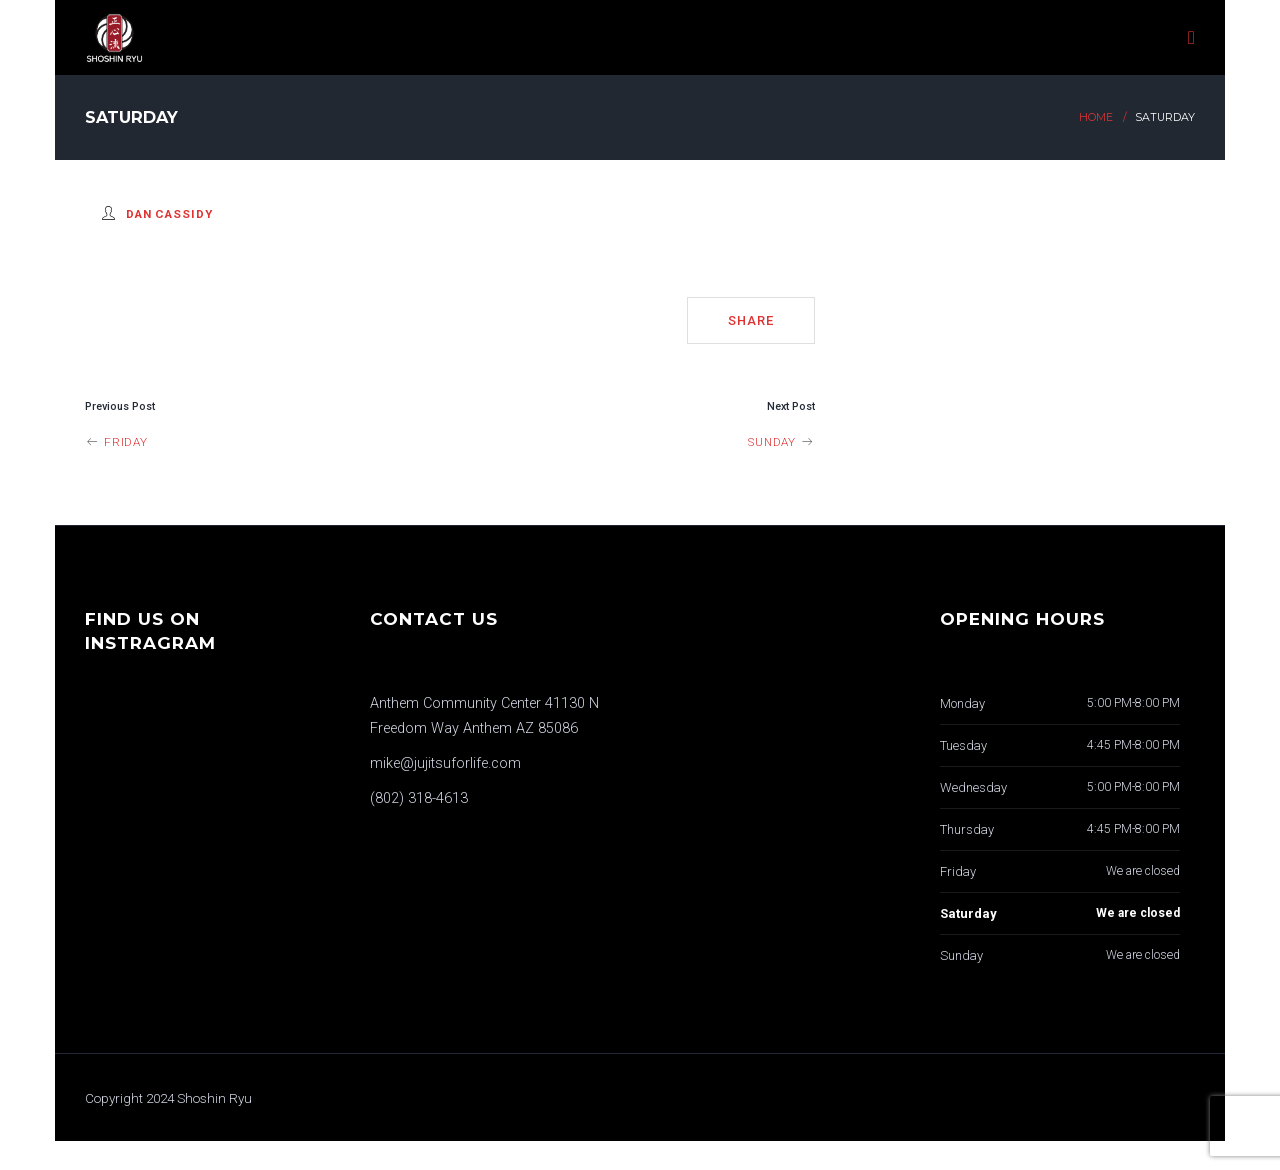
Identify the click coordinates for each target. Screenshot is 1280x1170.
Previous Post (120, 406)
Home (1096, 117)
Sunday (781, 442)
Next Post (791, 406)
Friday (116, 442)
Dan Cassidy (169, 214)
